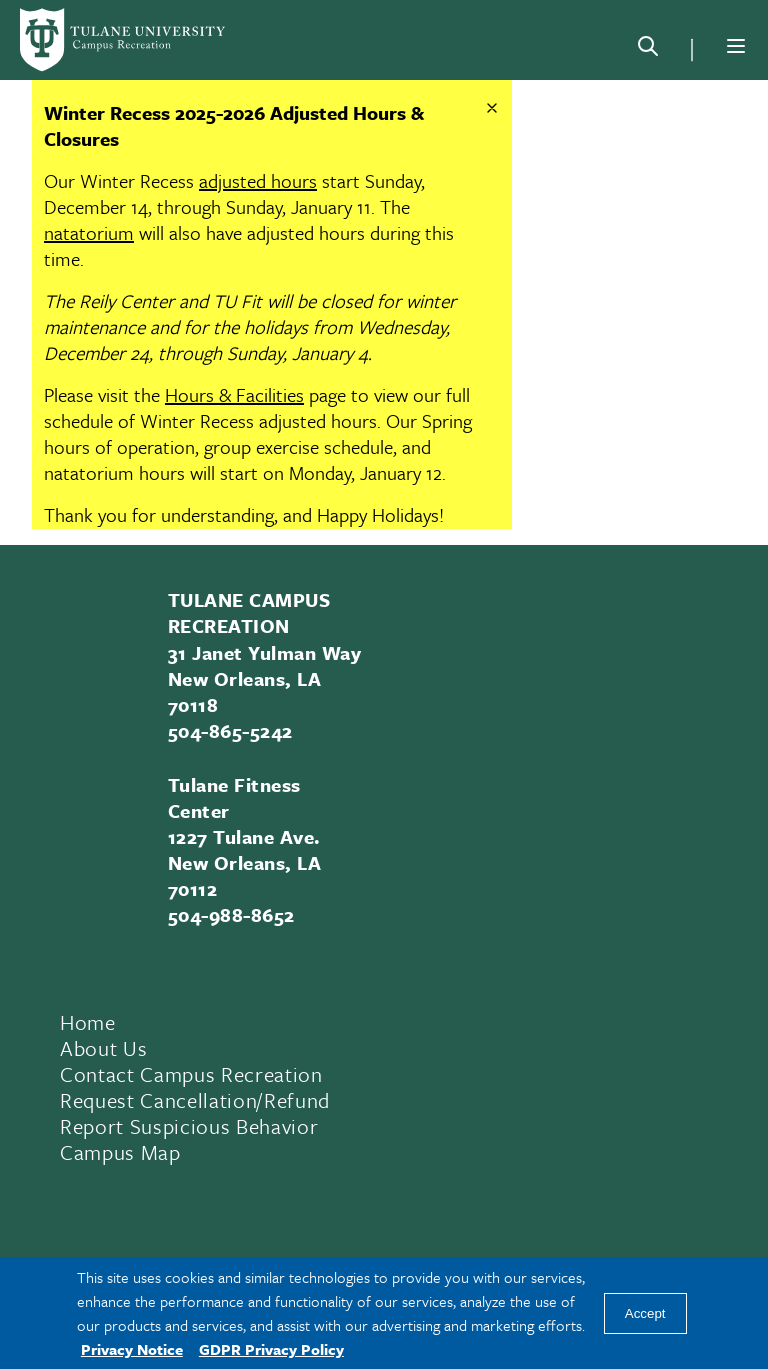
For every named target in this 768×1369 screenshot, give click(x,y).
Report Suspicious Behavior (189, 1126)
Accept (645, 1313)
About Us (103, 1048)
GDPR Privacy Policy (271, 1349)
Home (88, 1022)
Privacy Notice (132, 1349)
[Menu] (736, 46)
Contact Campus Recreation (191, 1074)
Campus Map (120, 1152)
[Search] (648, 50)
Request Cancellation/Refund (195, 1100)
